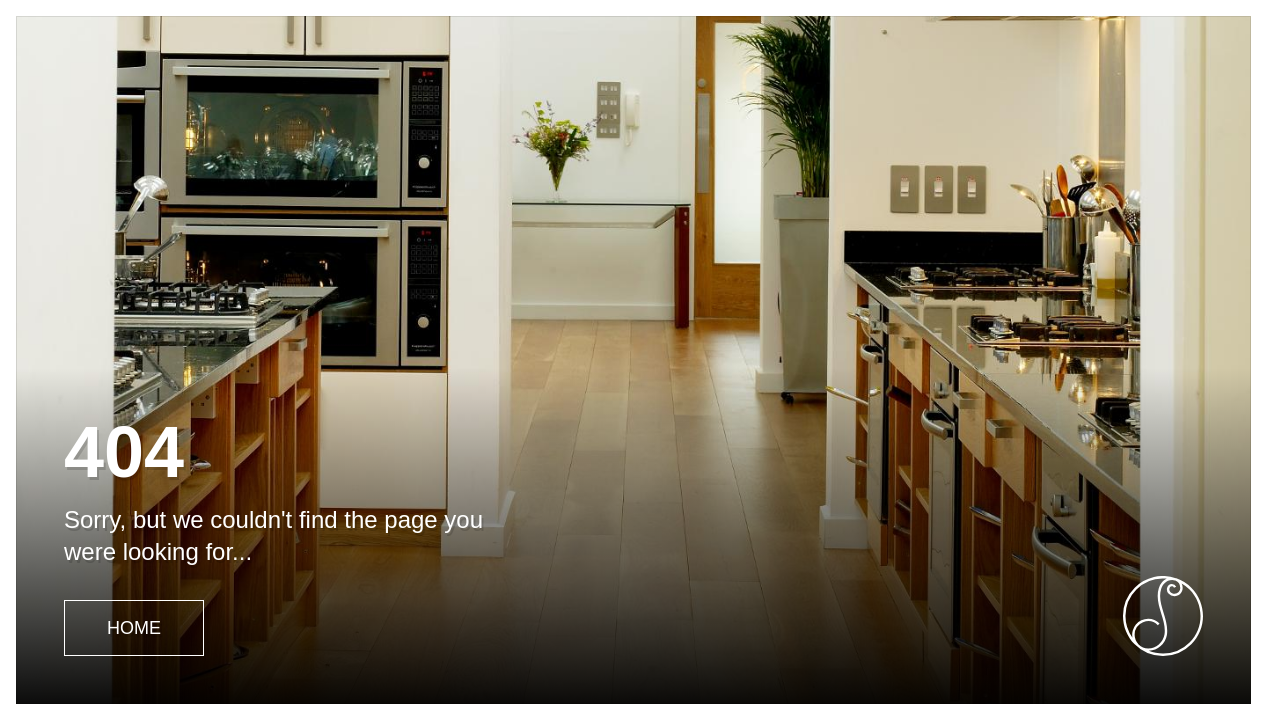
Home (134, 628)
